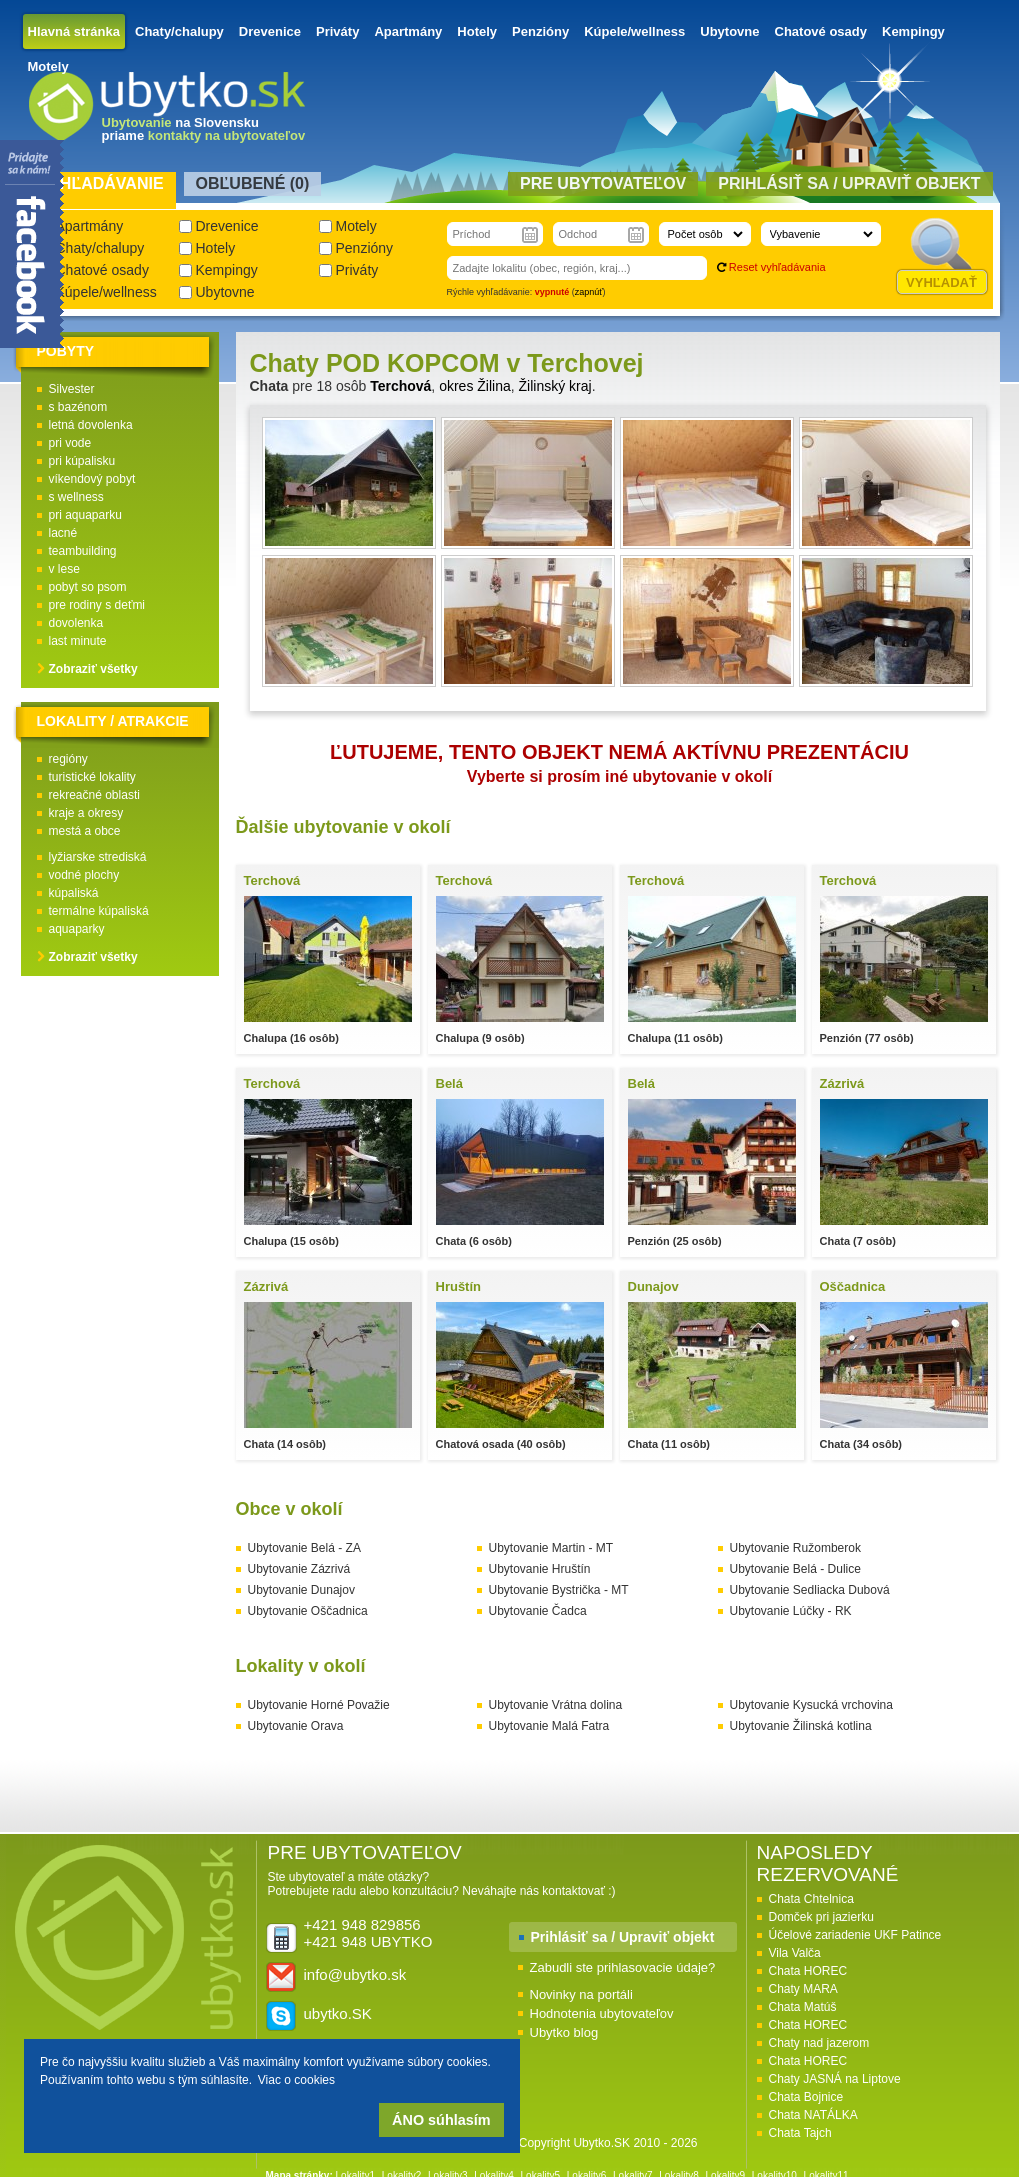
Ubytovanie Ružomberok (795, 1548)
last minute (78, 641)
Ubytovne (729, 31)
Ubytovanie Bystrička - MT (559, 1590)
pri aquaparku (85, 515)
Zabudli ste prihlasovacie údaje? (623, 1967)
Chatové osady (821, 31)
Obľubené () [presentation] (253, 183)
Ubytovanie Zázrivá (299, 1569)
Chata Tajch (800, 2133)
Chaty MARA (803, 1989)
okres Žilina (475, 386)
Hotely (477, 31)
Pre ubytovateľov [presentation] (603, 183)
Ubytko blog (564, 2032)
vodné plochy (84, 875)
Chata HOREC (808, 1971)
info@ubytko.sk (355, 1974)
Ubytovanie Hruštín (540, 1569)
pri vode (70, 443)
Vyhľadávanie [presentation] (101, 183)
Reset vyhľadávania (777, 267)
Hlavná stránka (74, 31)
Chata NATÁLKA (813, 2115)
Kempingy (913, 31)
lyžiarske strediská (98, 857)
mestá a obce (85, 831)
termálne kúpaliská (99, 911)
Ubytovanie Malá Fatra (549, 1726)
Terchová (400, 386)
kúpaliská (74, 893)
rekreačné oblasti (94, 795)
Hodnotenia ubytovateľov (602, 2013)
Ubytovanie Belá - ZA (304, 1548)
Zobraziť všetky (93, 669)
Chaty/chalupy (179, 31)
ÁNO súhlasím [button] (441, 2120)
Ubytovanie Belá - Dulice (795, 1569)
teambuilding (83, 551)
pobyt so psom (88, 587)
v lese (64, 569)
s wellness (76, 497)
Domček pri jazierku (821, 1917)
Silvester (72, 389)
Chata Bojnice (806, 2097)
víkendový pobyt (92, 479)
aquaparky (77, 929)
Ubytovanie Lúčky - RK (791, 1611)
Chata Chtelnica (811, 1899)
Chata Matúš (803, 2007)
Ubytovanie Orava (296, 1726)
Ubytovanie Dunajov (301, 1590)
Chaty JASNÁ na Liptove (835, 2079)
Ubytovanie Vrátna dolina (556, 1705)
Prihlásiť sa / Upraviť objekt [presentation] (849, 183)
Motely (48, 66)
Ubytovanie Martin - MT (551, 1548)
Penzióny (540, 31)
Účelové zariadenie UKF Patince (855, 1935)
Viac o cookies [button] (296, 2080)
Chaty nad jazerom (819, 2043)
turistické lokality (92, 777)
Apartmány (408, 31)
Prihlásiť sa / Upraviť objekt (623, 1937)
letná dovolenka (91, 425)
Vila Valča (795, 1953)
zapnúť (589, 292)
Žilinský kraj (555, 386)
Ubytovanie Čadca (538, 1611)
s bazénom (78, 407)
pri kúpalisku (82, 461)
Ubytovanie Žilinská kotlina (801, 1726)
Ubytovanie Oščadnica (308, 1611)
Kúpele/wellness (634, 31)
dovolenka (76, 623)
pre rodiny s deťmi (97, 605)
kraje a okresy (86, 813)
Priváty (337, 31)
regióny (68, 759)
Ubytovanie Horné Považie (319, 1705)
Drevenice (270, 31)
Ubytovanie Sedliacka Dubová (810, 1590)
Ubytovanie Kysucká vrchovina (811, 1705)
